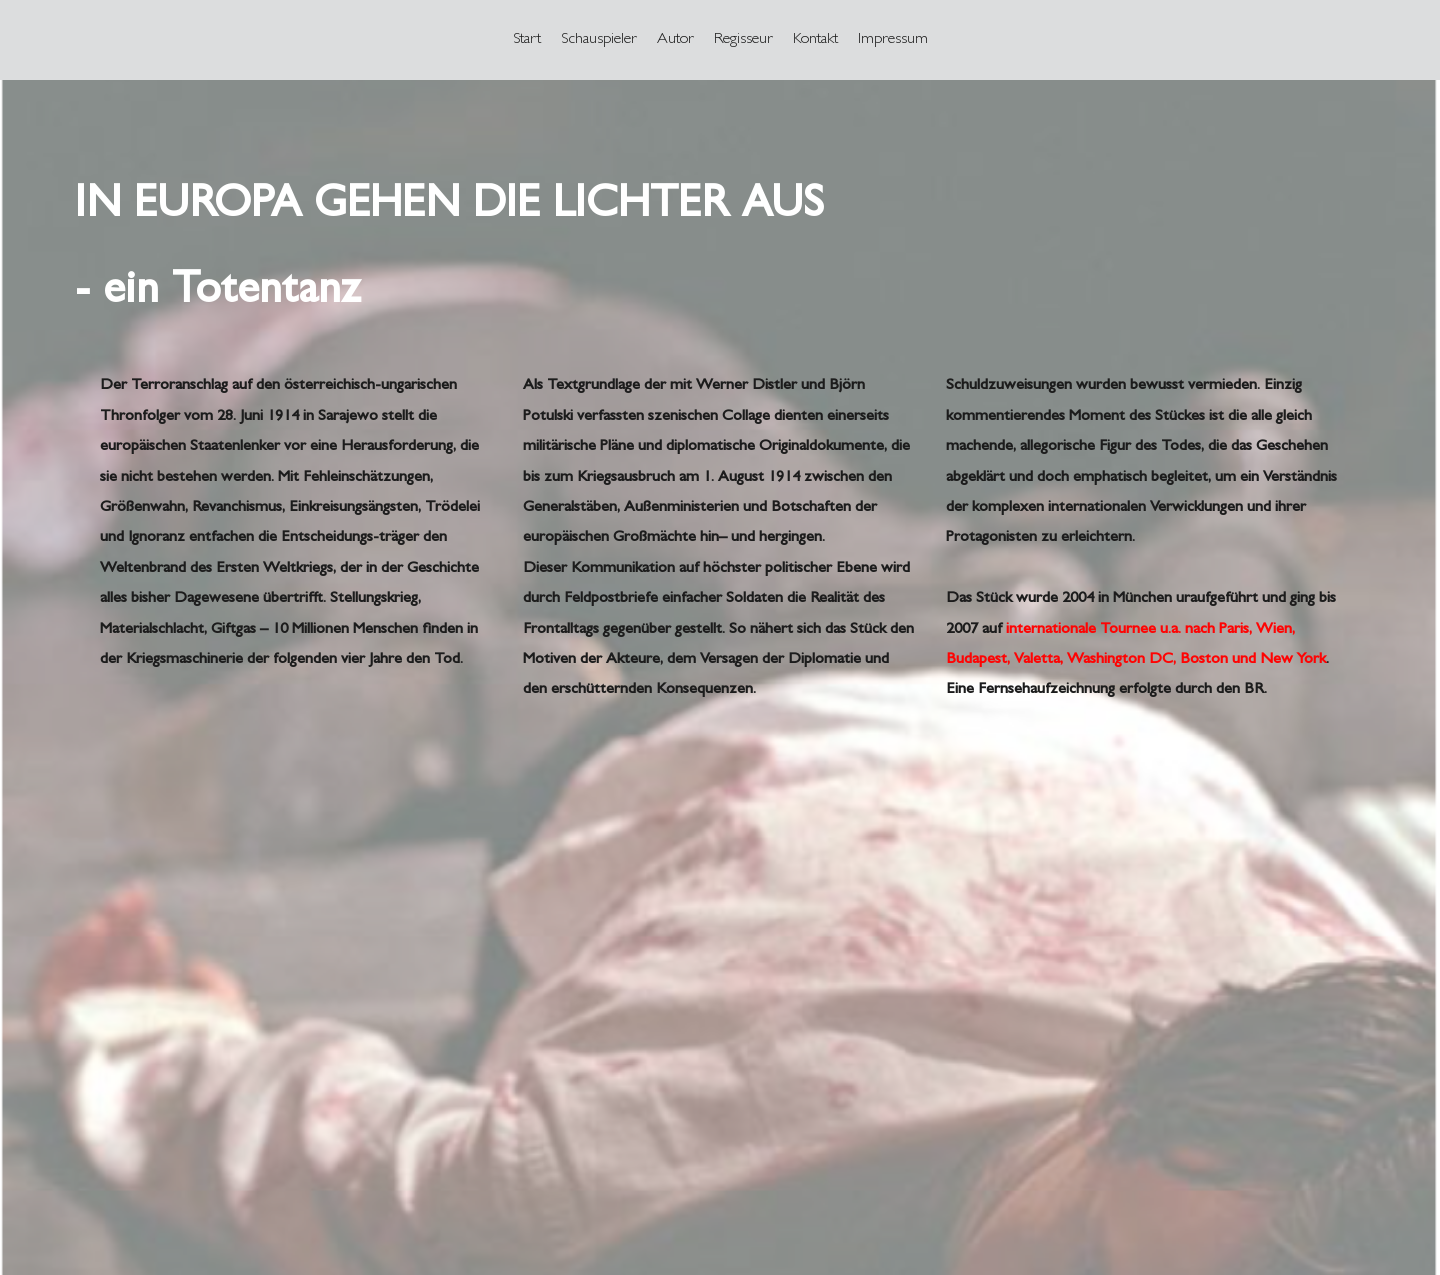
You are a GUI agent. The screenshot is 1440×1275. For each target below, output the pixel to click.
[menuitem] (527, 40)
